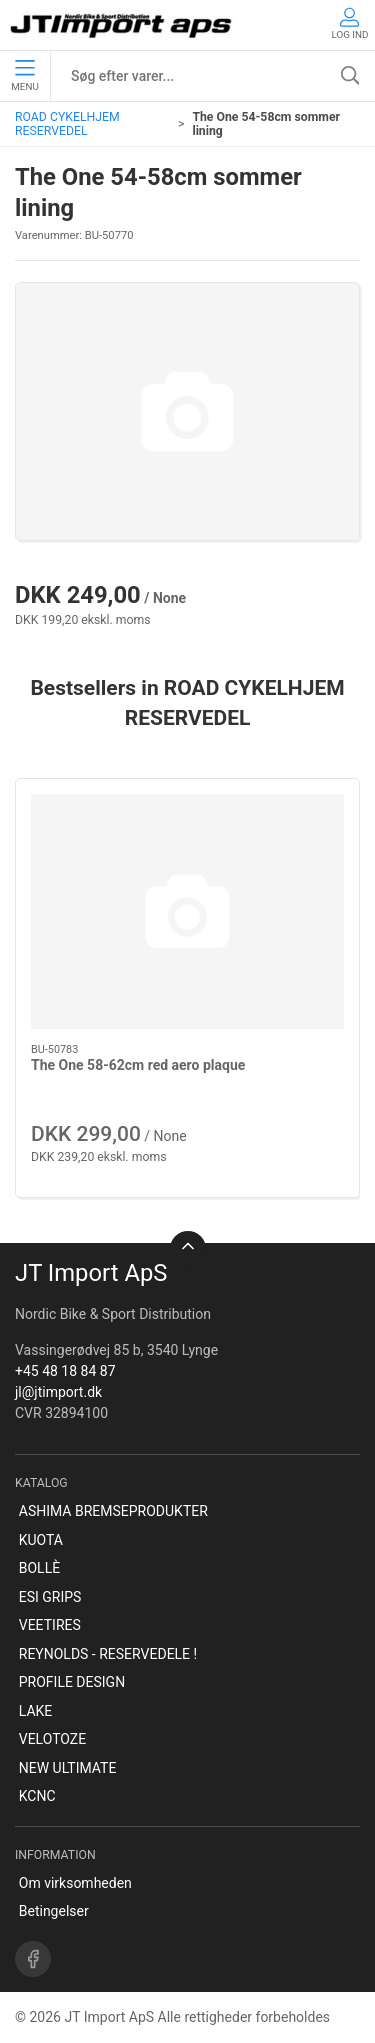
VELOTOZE (52, 1739)
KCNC (37, 1796)
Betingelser (54, 1911)
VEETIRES (50, 1625)
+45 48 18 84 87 (65, 1371)
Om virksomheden (75, 1883)
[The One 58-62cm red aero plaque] (187, 911)
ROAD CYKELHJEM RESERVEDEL (67, 124)
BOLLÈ (39, 1568)
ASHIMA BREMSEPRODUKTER (113, 1511)
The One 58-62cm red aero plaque (138, 1065)
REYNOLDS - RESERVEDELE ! (108, 1654)
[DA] (122, 25)
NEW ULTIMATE (68, 1768)
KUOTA (41, 1540)
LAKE (36, 1711)
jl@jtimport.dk (58, 1392)
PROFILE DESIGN (72, 1682)
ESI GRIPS (50, 1597)
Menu (24, 76)
